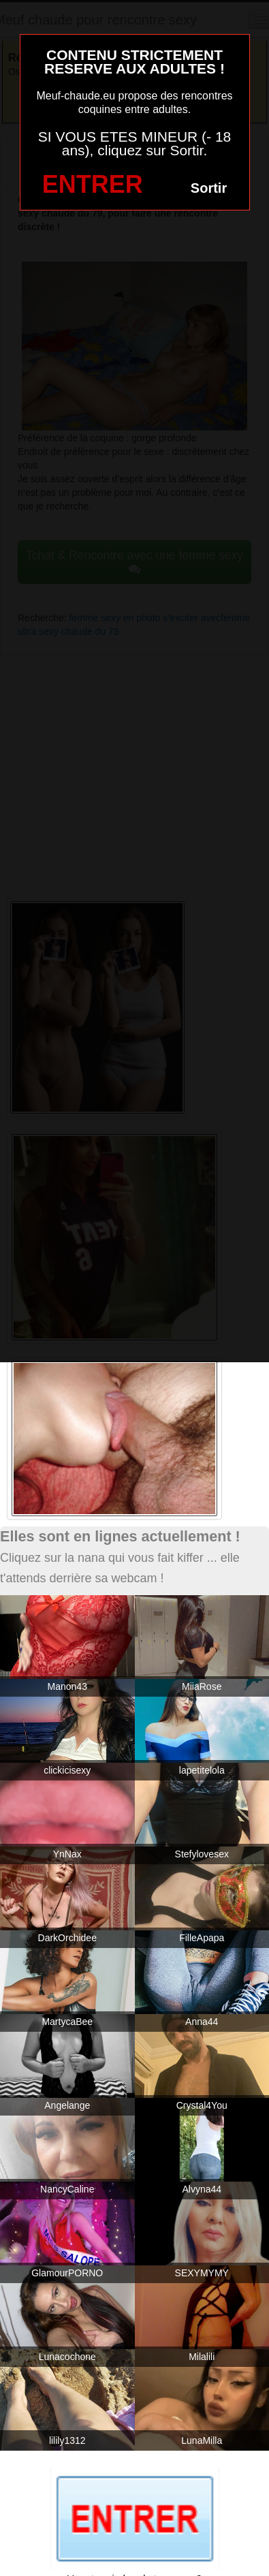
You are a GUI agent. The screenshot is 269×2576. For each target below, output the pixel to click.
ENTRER (92, 184)
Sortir (209, 187)
